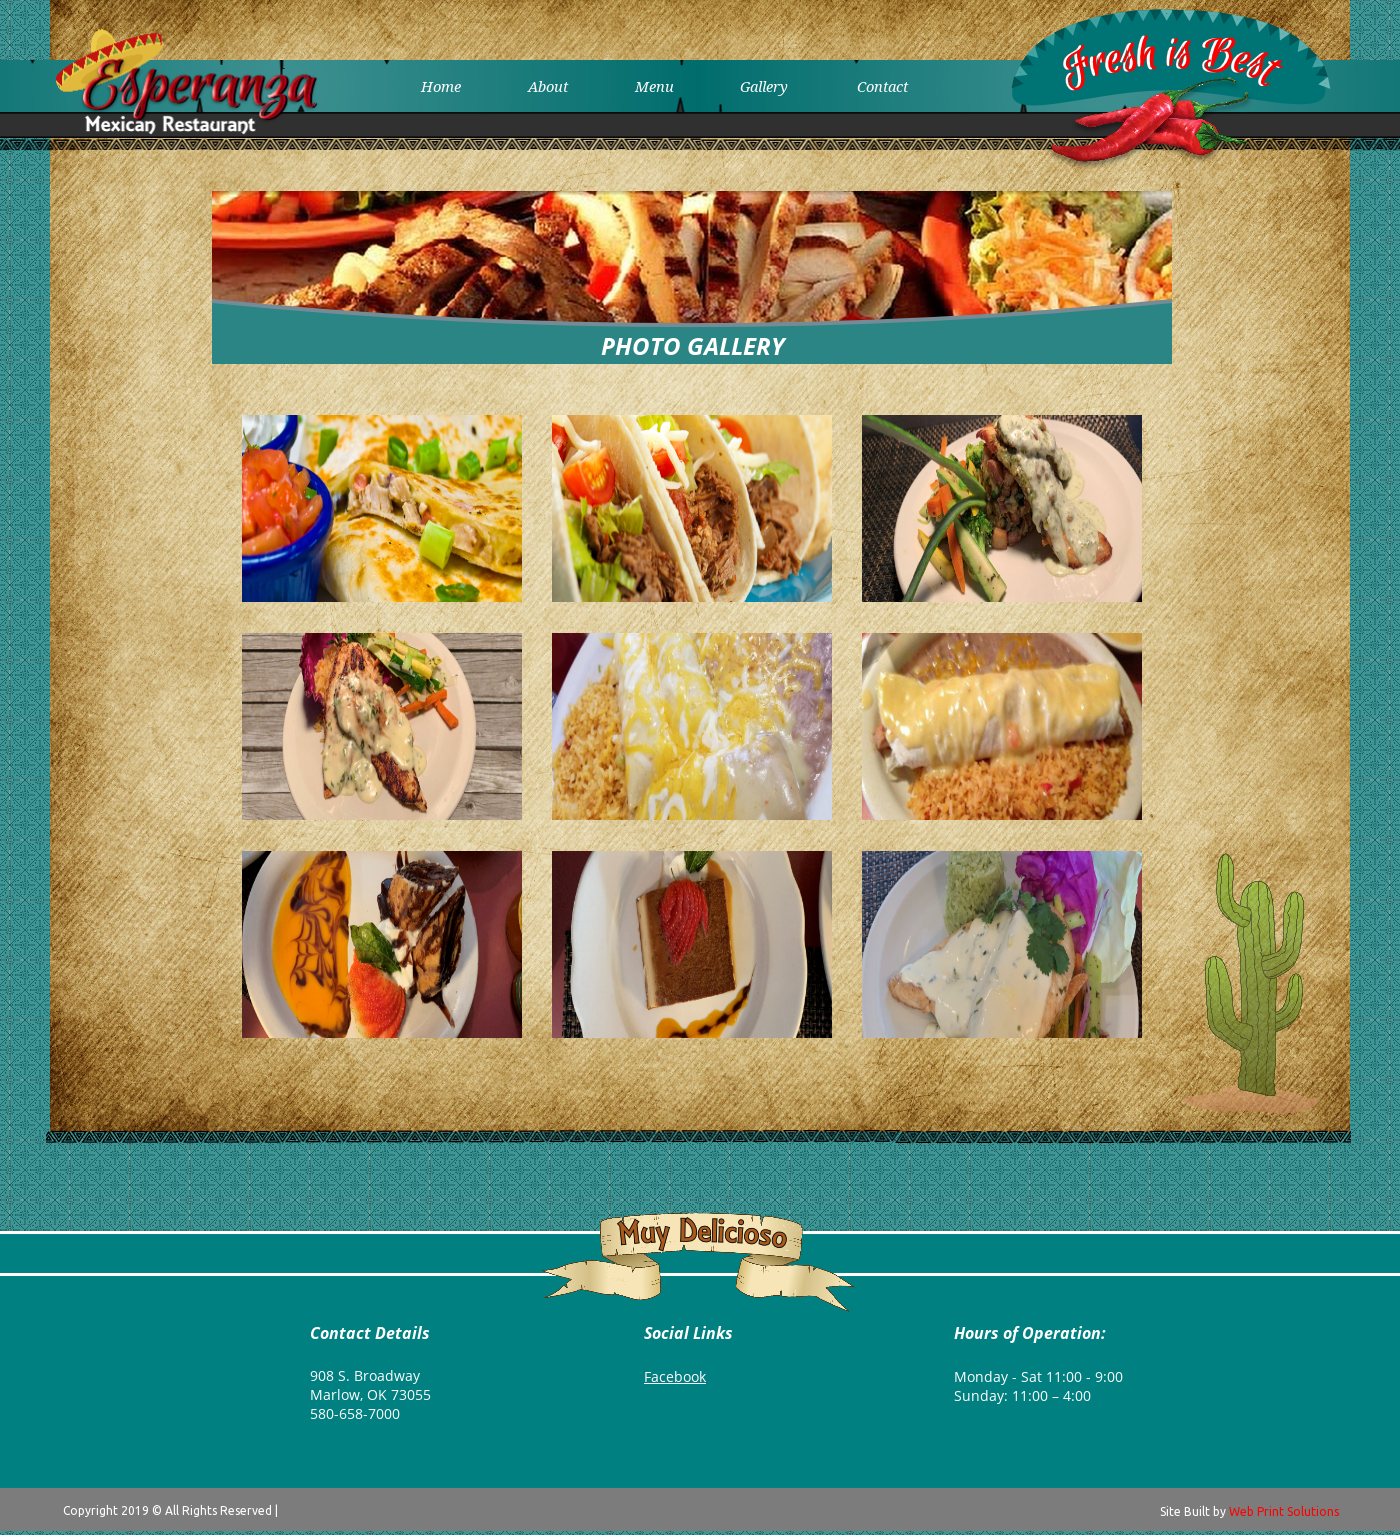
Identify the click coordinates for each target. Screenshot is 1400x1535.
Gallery (764, 86)
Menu (654, 86)
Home (441, 86)
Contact (882, 86)
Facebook (675, 1376)
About (548, 86)
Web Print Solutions (1284, 1511)
